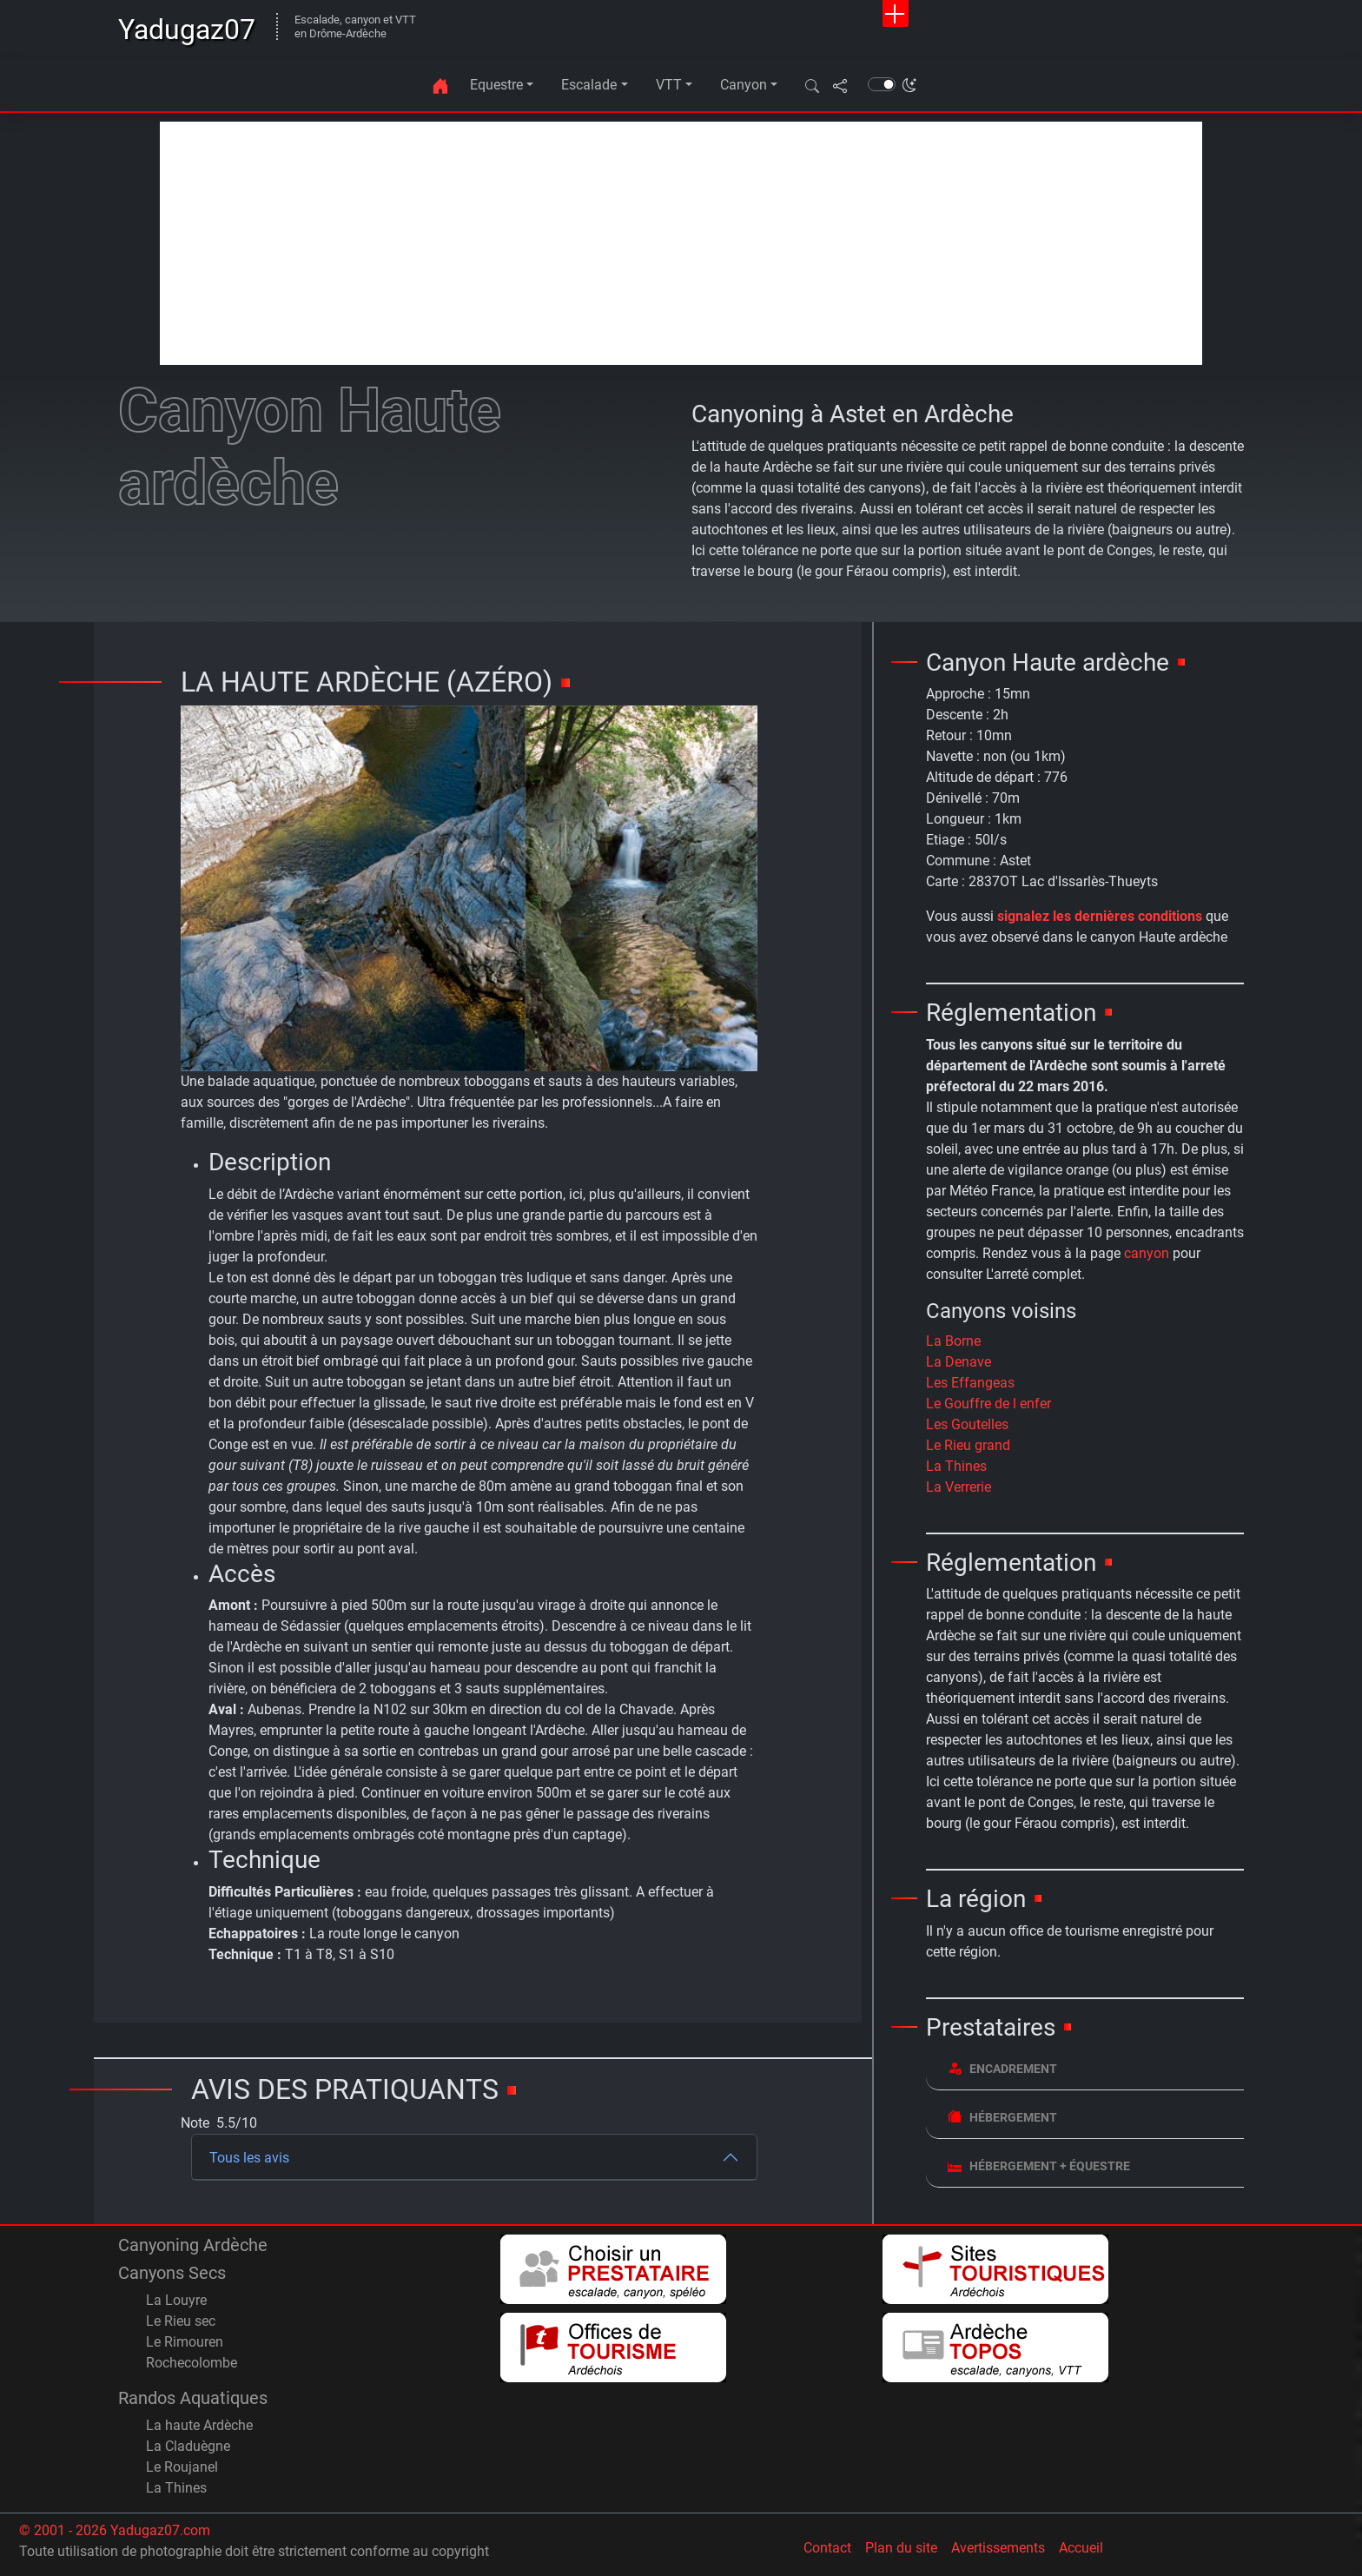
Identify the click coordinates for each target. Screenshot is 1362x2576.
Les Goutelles (967, 1424)
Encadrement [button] (1002, 2068)
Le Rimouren (184, 2342)
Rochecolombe (191, 2362)
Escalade (589, 84)
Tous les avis (249, 2157)
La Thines (956, 1466)
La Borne (953, 1341)
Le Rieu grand (968, 1445)
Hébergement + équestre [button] (1039, 2165)
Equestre (496, 84)
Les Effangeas (970, 1382)
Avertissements (998, 2548)
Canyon (743, 84)
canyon (1146, 1253)
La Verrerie (958, 1487)
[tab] (1085, 2069)
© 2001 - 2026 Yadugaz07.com (114, 2530)
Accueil (1081, 2548)
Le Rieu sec (180, 2321)
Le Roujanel (182, 2467)
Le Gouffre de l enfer (988, 1403)
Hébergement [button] (1002, 2116)
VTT (669, 84)
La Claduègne (188, 2446)
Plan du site (901, 2548)
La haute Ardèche (199, 2425)
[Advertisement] (681, 243)
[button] (812, 85)
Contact (827, 2548)
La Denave (958, 1362)
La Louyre (176, 2300)
